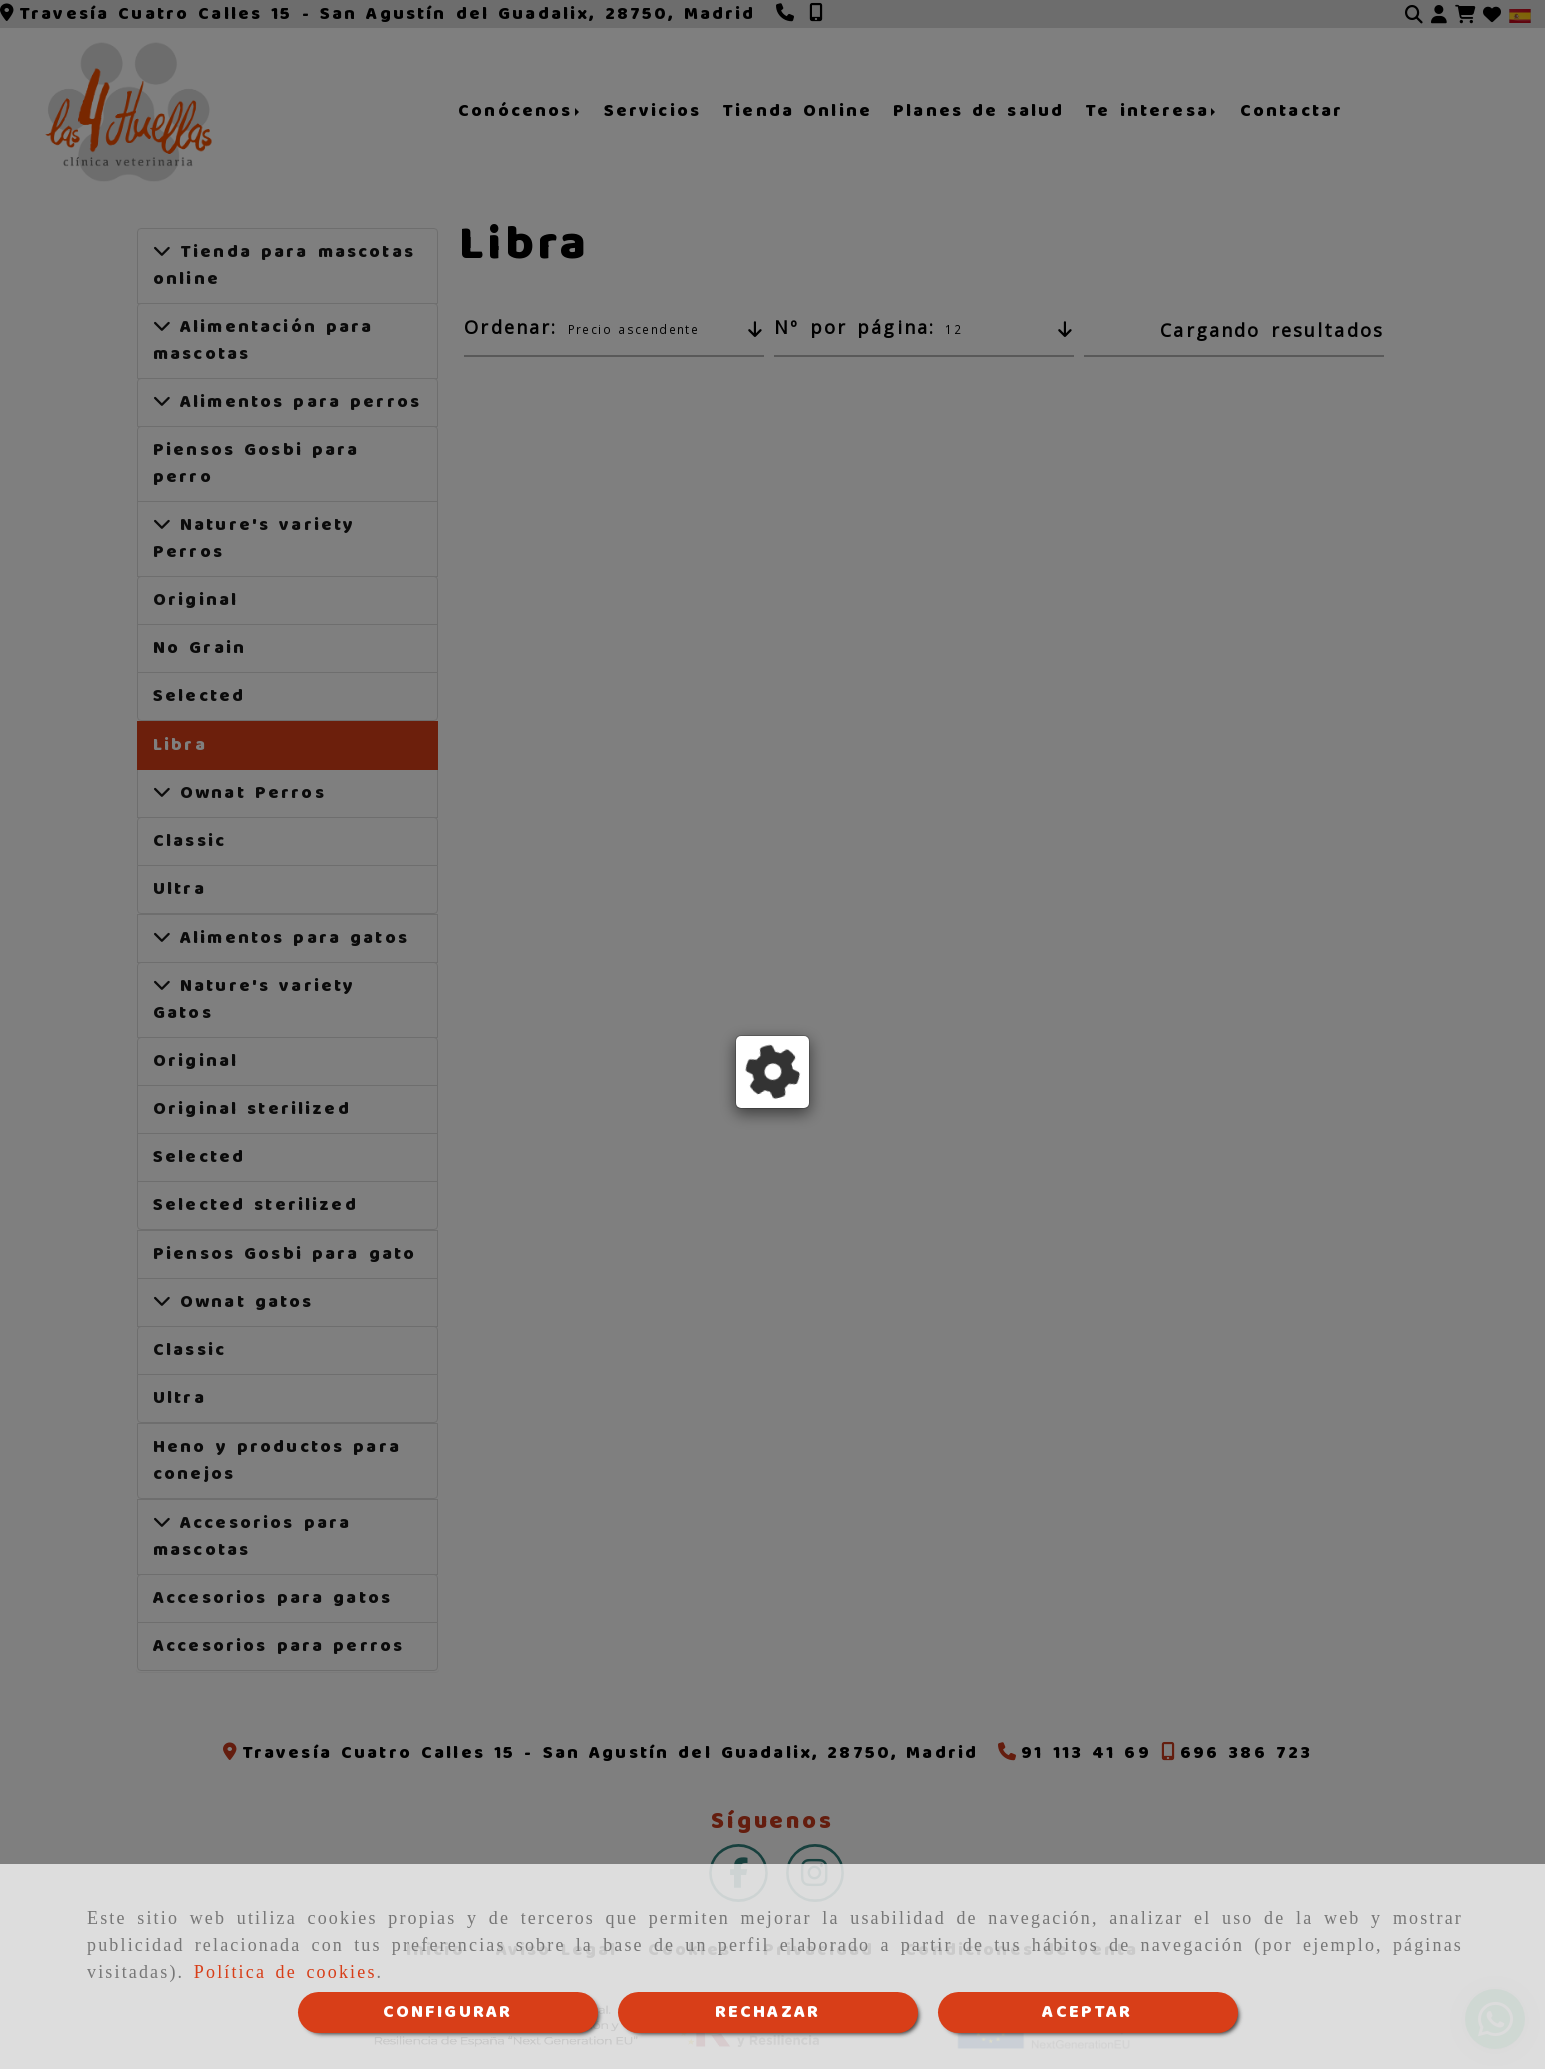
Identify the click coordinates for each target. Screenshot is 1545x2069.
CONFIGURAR (448, 2012)
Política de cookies (285, 1973)
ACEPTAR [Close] (1087, 2012)
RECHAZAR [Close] (767, 2012)
